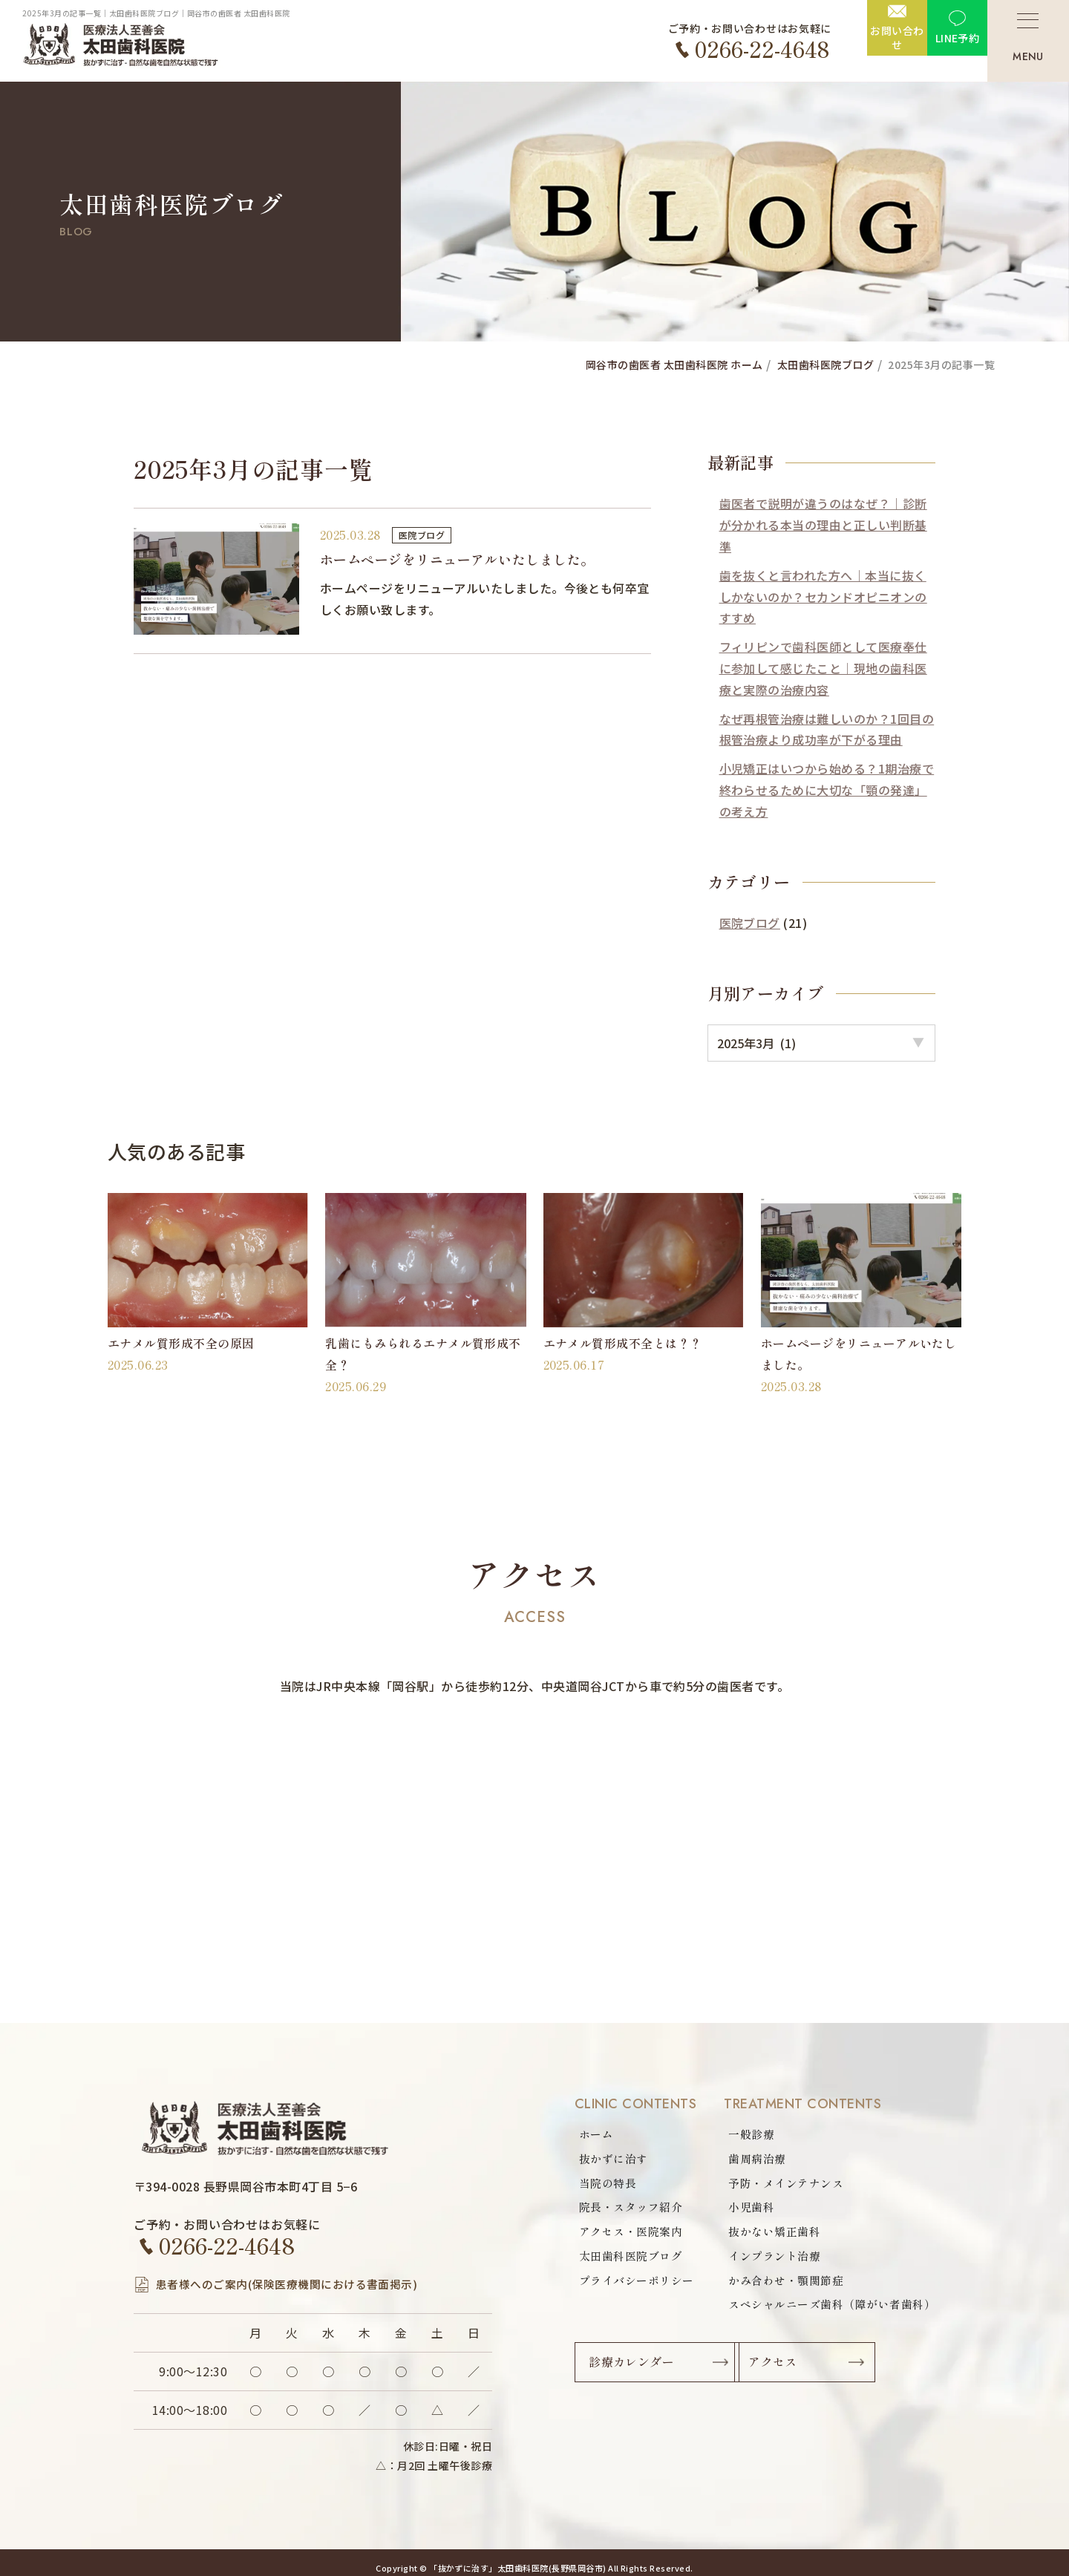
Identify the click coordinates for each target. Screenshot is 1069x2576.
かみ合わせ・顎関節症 (776, 2284)
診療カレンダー (636, 2370)
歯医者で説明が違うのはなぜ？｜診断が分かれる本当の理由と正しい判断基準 (823, 524)
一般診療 (739, 2133)
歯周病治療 (745, 2158)
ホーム (597, 2133)
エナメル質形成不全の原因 (181, 1340)
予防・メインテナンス (776, 2183)
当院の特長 (609, 2183)
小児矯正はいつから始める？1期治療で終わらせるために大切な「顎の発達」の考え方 (827, 789)
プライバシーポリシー (640, 2284)
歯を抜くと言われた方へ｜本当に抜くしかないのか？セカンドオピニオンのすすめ (823, 596)
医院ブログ (425, 534)
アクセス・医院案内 (634, 2234)
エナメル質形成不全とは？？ (622, 1340)
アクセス (832, 2370)
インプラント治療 (764, 2259)
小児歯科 (739, 2208)
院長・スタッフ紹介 (634, 2208)
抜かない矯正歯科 (764, 2234)
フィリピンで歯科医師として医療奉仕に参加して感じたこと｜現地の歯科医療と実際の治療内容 (823, 668)
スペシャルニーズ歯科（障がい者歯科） (825, 2309)
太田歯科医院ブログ (634, 2259)
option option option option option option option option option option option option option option (821, 1040)
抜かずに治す (616, 2158)
